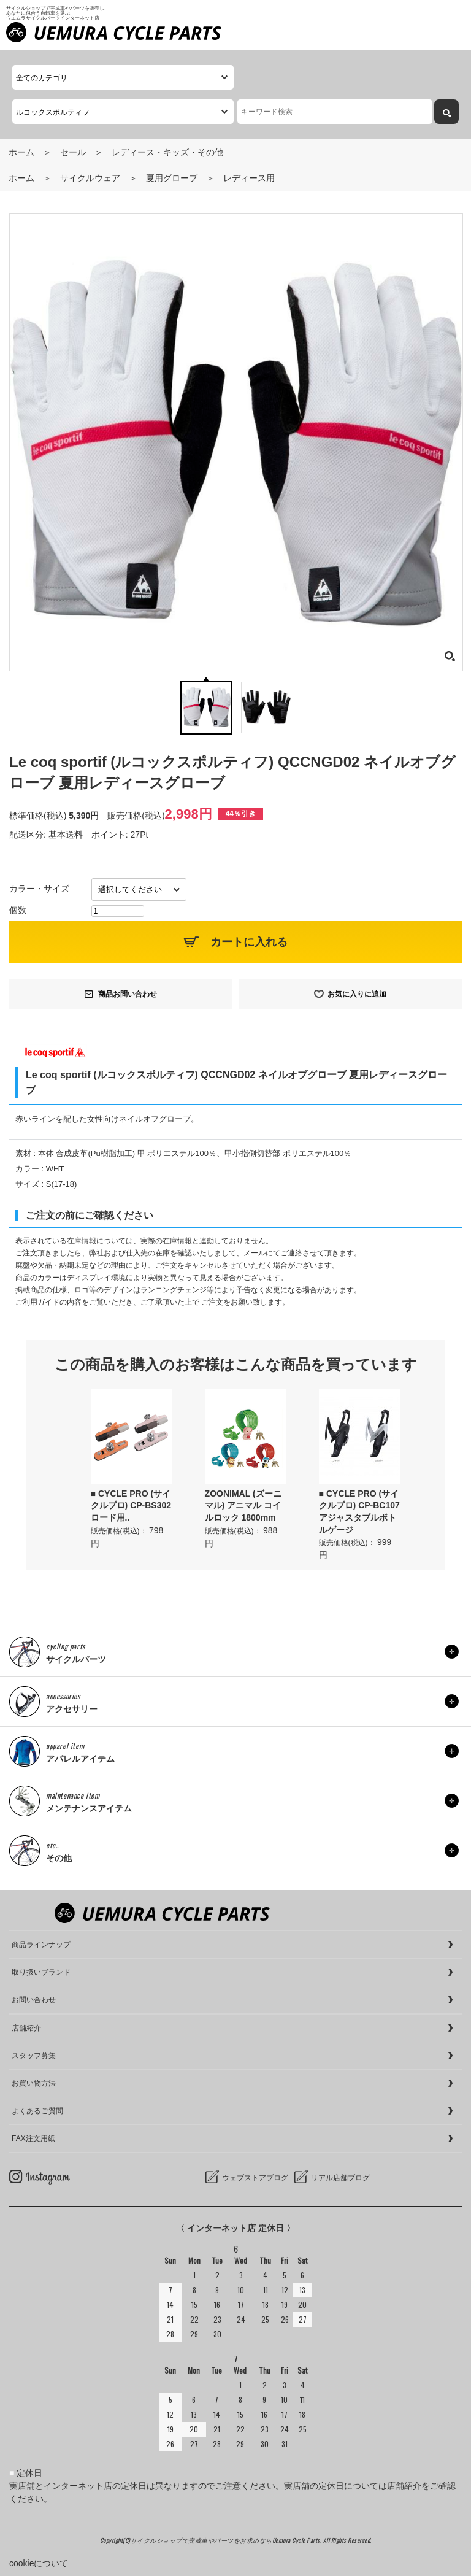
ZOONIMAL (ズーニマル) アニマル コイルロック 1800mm (243, 1505)
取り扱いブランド (41, 1972)
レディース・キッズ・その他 (167, 152)
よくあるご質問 (37, 2111)
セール (73, 152)
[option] (131, 1469)
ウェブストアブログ (255, 2177)
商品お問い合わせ (127, 994)
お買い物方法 (34, 2083)
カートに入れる (249, 942)
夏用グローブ (171, 178)
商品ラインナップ (41, 1944)
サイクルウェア (90, 178)
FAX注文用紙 (33, 2138)
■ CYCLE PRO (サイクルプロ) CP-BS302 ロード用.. (131, 1505)
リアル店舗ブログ (340, 2177)
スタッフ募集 (34, 2055)
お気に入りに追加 (356, 994)
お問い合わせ (34, 2000)
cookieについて (38, 2563)
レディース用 (249, 178)
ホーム (21, 152)
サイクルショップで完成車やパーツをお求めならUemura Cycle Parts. (227, 2540)
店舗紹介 (26, 2028)
